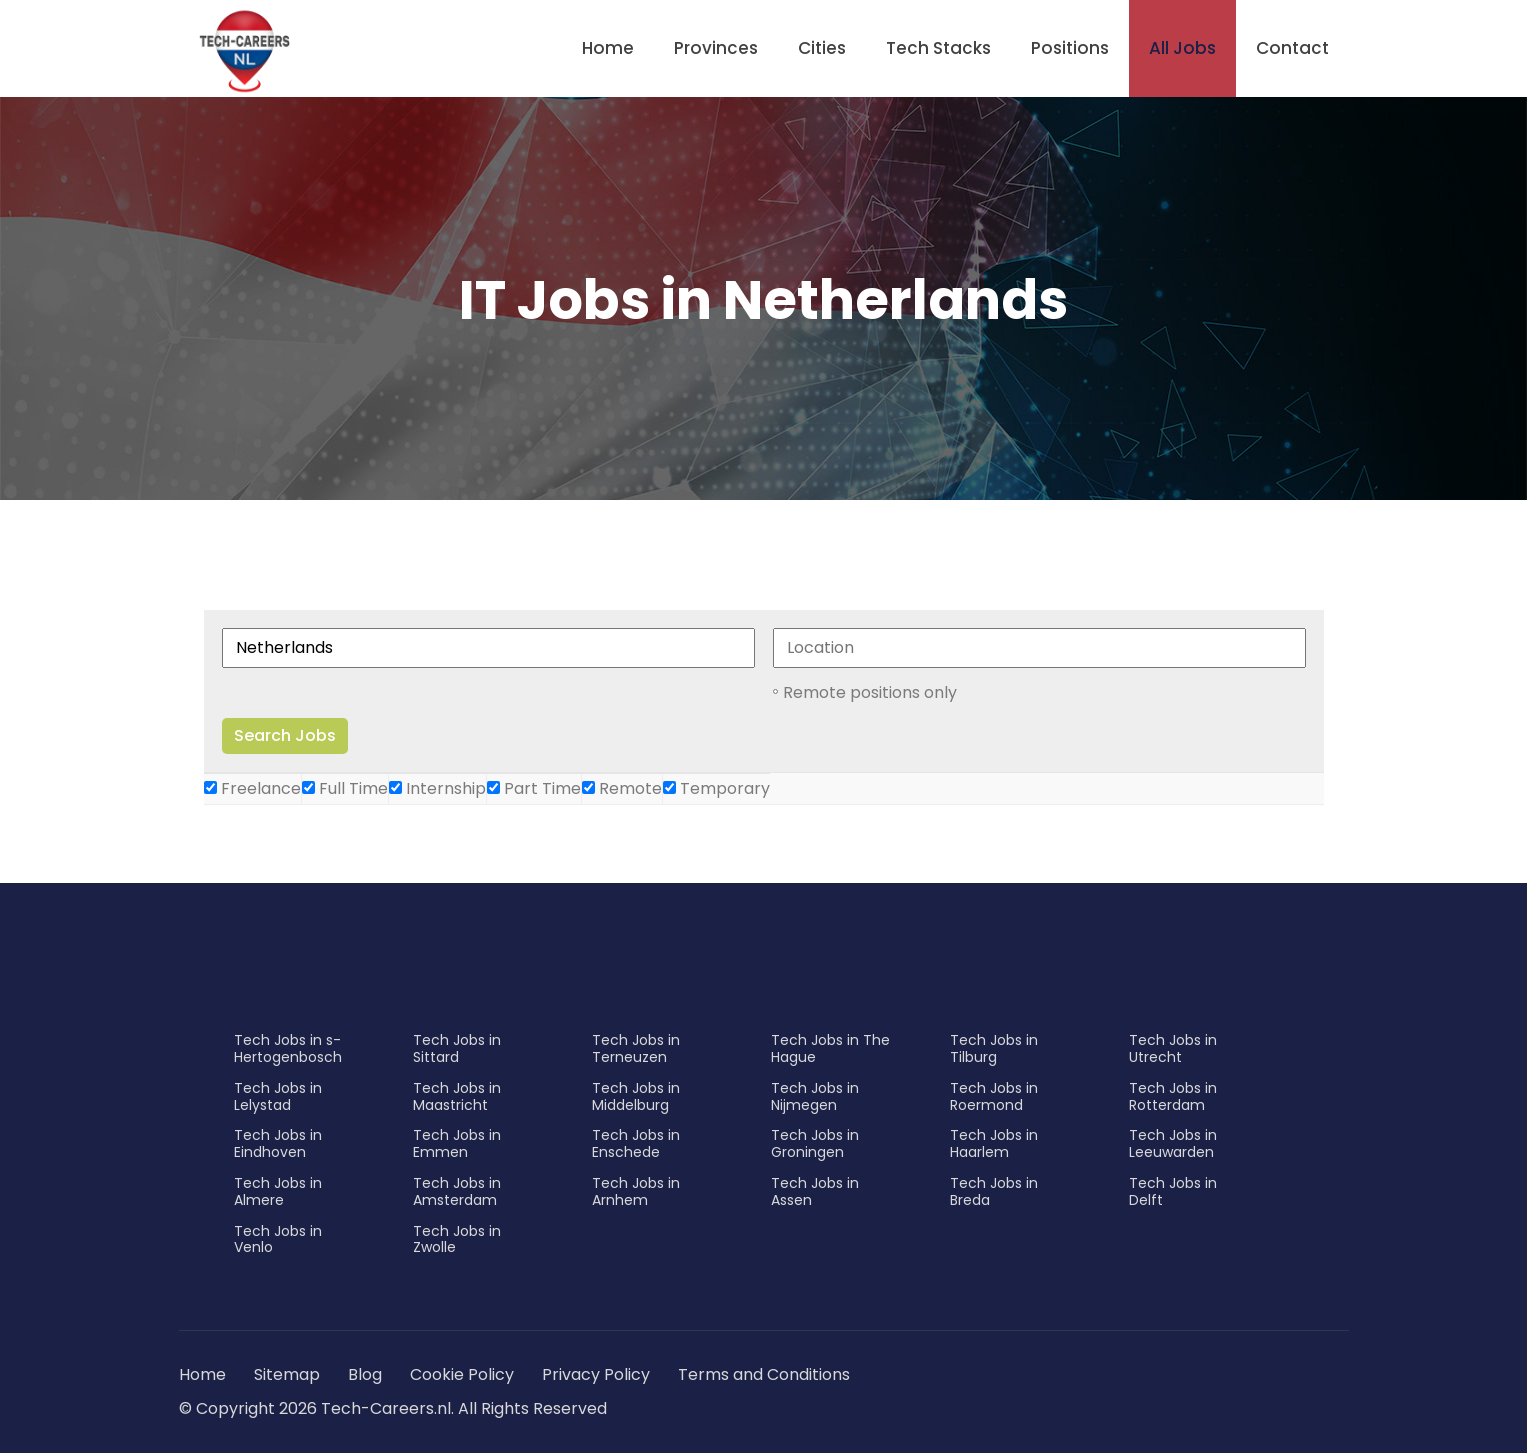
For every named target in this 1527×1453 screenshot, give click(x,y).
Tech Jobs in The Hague (830, 1048)
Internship (437, 788)
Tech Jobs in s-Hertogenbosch (288, 1048)
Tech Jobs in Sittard (457, 1048)
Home (608, 48)
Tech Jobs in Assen (815, 1191)
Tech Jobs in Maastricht (457, 1096)
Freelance (252, 788)
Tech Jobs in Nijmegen (815, 1096)
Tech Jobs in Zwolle (457, 1239)
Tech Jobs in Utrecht (1173, 1048)
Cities (822, 48)
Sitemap (289, 1374)
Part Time (534, 788)
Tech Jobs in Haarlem (994, 1143)
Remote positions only (870, 692)
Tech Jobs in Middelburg (636, 1096)
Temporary (716, 788)
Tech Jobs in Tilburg (994, 1048)
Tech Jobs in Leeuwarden (1173, 1143)
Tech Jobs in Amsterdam (457, 1191)
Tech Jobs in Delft (1173, 1191)
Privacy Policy (596, 1374)
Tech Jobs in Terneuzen (636, 1048)
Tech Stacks (938, 48)
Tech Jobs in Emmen (457, 1143)
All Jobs (1182, 48)
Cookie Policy (462, 1374)
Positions (1070, 48)
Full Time (345, 788)
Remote (622, 788)
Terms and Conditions (764, 1374)
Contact (1292, 48)
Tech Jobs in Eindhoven (278, 1143)
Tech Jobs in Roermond (994, 1096)
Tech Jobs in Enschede (636, 1143)
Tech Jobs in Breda (994, 1191)
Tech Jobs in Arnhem (636, 1191)
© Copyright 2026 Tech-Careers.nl (315, 1408)
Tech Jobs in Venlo (278, 1239)
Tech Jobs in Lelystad (278, 1096)
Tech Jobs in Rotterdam (1173, 1096)
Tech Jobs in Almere (278, 1191)
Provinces (716, 48)
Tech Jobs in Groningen (815, 1143)
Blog (365, 1374)
